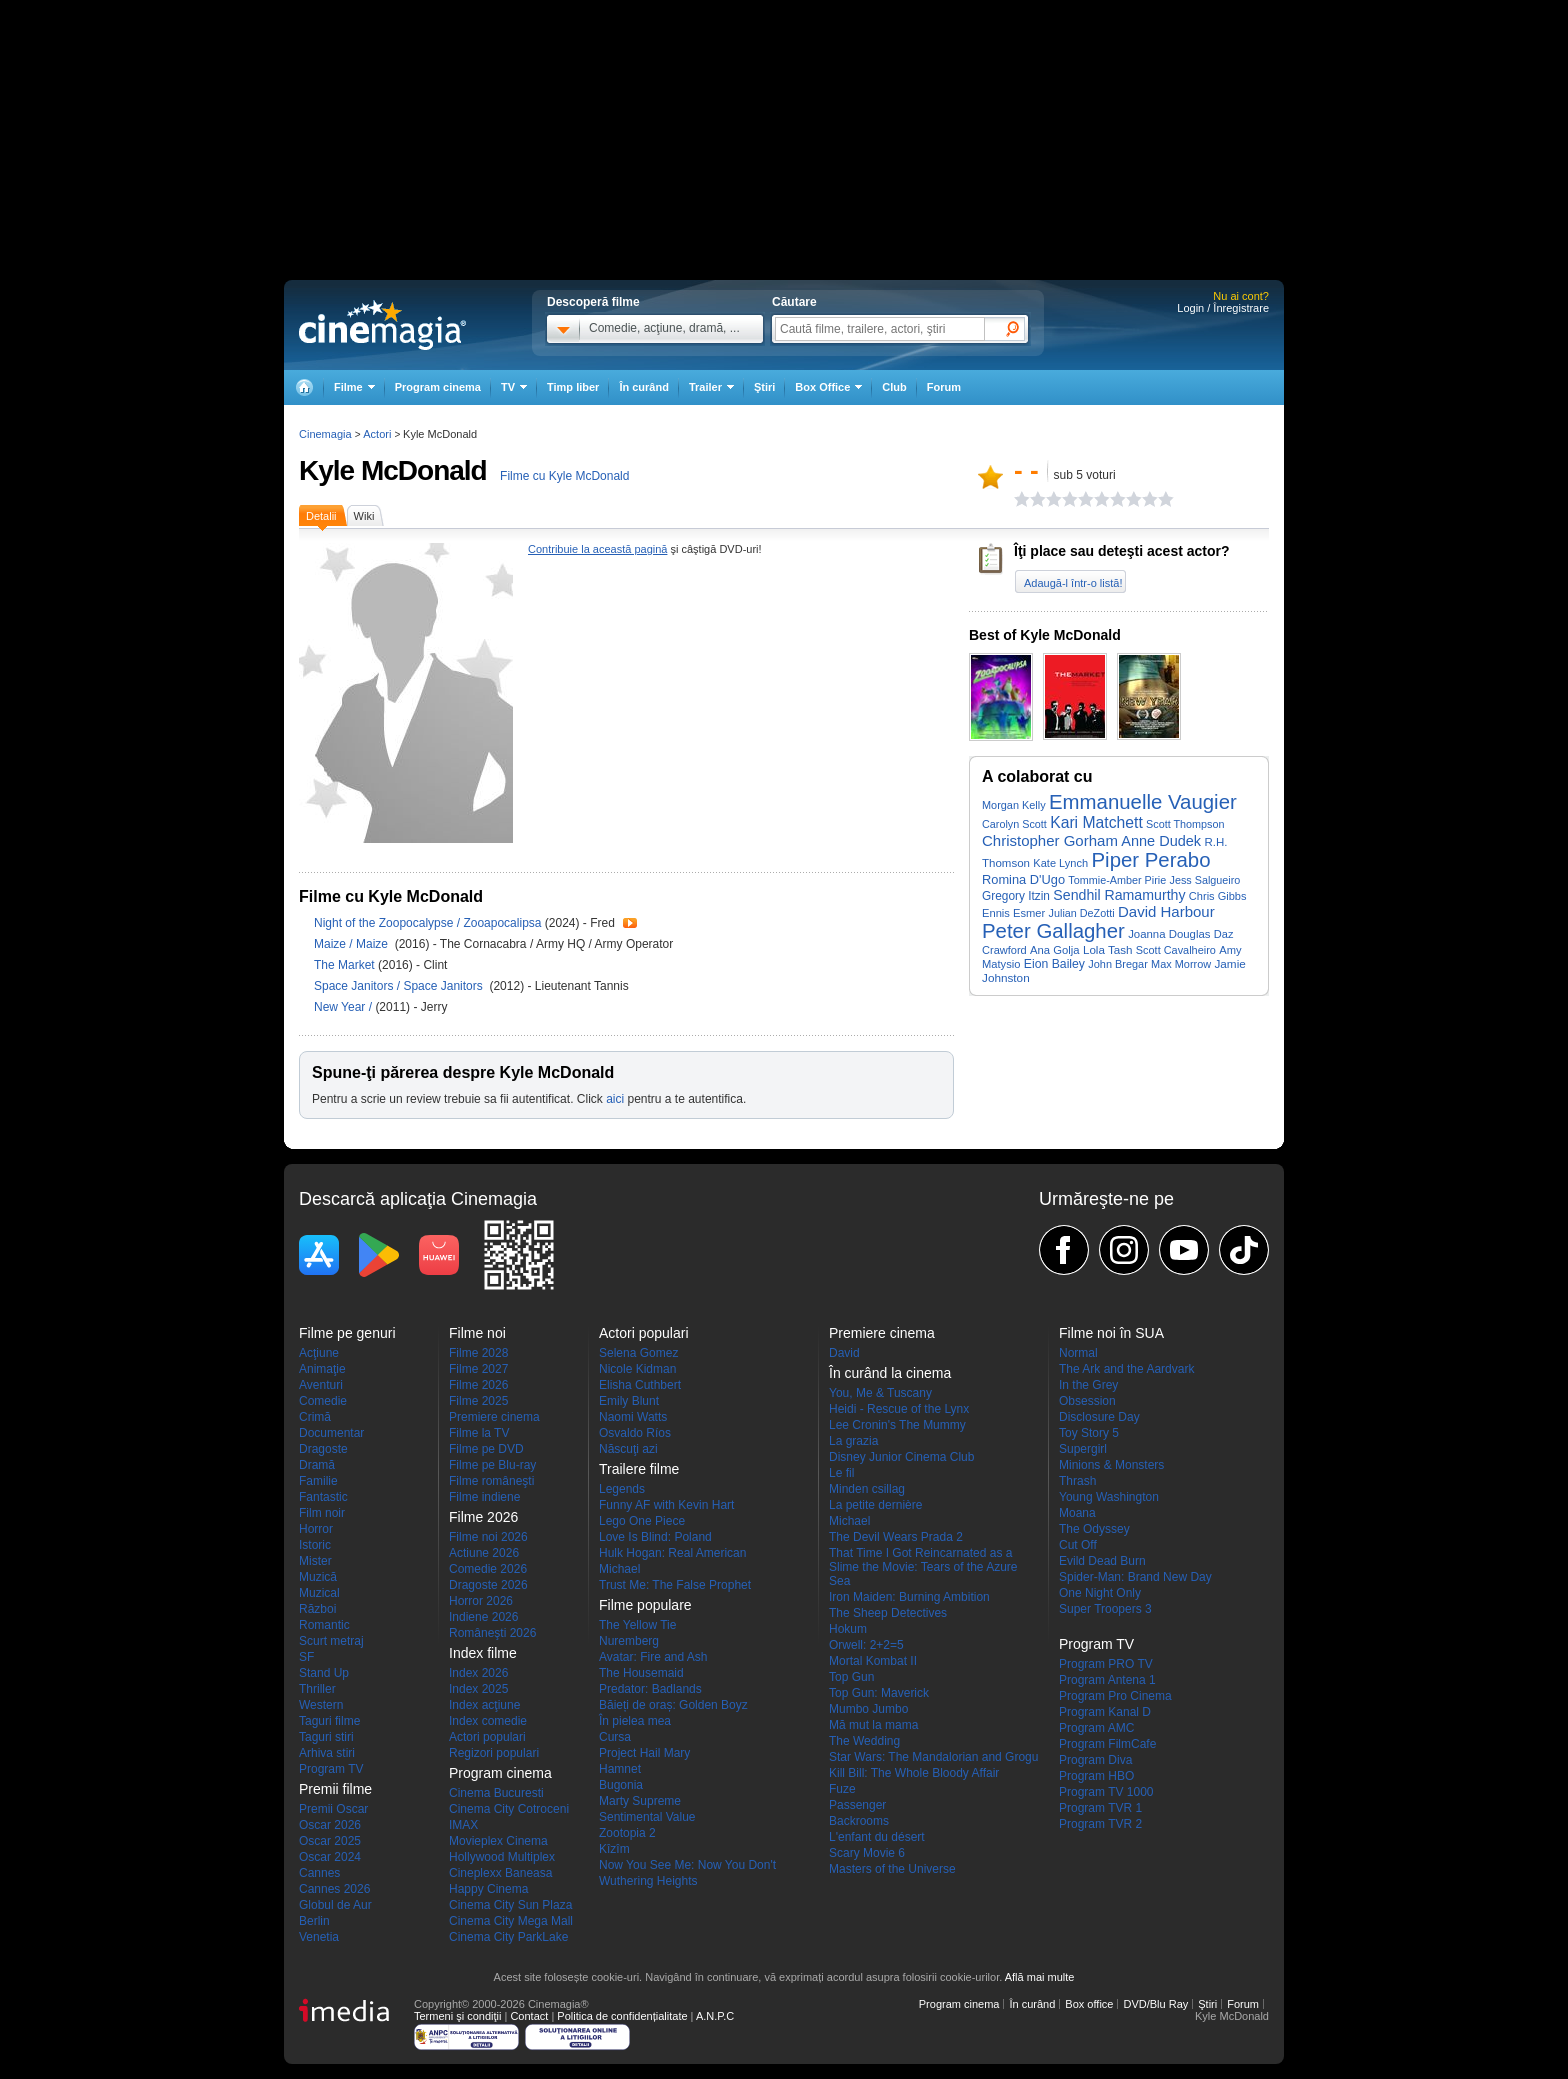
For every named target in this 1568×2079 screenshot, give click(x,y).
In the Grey (1088, 1385)
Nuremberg (629, 1641)
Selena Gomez (638, 1353)
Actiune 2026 (484, 1553)
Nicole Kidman (637, 1369)
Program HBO (1096, 1776)
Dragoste (323, 1449)
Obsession (1087, 1401)
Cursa (615, 1737)
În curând (644, 387)
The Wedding (864, 1741)
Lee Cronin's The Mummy (897, 1425)
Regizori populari (494, 1753)
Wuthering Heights (648, 1881)
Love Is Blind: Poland (655, 1537)
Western (321, 1705)
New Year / (344, 1007)
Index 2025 (478, 1689)
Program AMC (1096, 1728)
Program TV (331, 1769)
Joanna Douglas (1169, 934)
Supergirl (1083, 1449)
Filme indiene (484, 1497)
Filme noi (477, 1333)
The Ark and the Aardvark (1126, 1369)
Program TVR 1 (1100, 1808)
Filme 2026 (478, 1385)
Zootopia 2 (627, 1833)
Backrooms (859, 1821)
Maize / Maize (352, 944)
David (844, 1353)
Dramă (317, 1465)
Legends (622, 1489)
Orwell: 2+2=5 (866, 1645)
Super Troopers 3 (1105, 1609)
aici (615, 1099)
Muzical (319, 1593)
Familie (318, 1481)
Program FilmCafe (1107, 1744)
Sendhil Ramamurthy (1119, 895)
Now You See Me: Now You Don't (687, 1865)
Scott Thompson (1185, 824)
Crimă (315, 1417)
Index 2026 (478, 1673)
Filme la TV (479, 1433)
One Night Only (1100, 1593)
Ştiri (764, 387)
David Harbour (1166, 911)
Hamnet (620, 1769)
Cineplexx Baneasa (500, 1873)
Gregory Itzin (1016, 896)
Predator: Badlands (650, 1689)
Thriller (317, 1689)
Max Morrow (1181, 964)
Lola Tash (1108, 949)
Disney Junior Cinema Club (901, 1457)
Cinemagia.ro (382, 325)
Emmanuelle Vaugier (1143, 802)
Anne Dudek (1161, 841)
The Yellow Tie (637, 1625)
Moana (1077, 1513)
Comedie (323, 1401)
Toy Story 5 (1089, 1433)
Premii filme (335, 1789)
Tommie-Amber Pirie (1117, 880)
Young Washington (1109, 1497)
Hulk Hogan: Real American (672, 1553)
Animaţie (322, 1369)
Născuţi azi (628, 1449)
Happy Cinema (488, 1889)
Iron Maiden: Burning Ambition (909, 1597)
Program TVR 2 (1100, 1824)
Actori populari (487, 1737)
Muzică (318, 1577)
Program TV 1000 (1106, 1792)
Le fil (841, 1473)
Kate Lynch (1060, 863)
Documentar (331, 1433)
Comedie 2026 (488, 1569)
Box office (1089, 2004)
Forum (944, 387)
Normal (1078, 1353)
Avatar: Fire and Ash (653, 1657)
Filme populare (645, 1605)
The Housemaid (641, 1673)
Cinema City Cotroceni (509, 1809)
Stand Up (324, 1673)
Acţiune (319, 1353)
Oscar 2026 (330, 1825)
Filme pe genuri (347, 1333)
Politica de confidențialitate (622, 2016)
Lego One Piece (642, 1521)
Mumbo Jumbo (868, 1709)
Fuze (842, 1789)
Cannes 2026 (334, 1889)
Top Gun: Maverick (879, 1693)
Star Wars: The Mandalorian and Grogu (933, 1757)
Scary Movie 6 (867, 1853)
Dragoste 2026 (488, 1585)
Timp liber (573, 387)
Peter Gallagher (1053, 931)
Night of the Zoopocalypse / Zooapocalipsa (427, 923)
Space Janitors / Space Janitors (401, 986)
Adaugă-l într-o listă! (1073, 583)
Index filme (483, 1653)
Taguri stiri (326, 1737)
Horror (316, 1529)
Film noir (322, 1513)
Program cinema (438, 387)
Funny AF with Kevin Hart (666, 1505)
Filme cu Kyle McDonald (564, 476)
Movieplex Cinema (498, 1841)
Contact (529, 2016)
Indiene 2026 (483, 1617)
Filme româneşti (491, 1481)
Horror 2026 (481, 1601)
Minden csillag (867, 1489)
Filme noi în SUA (1111, 1333)
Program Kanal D (1105, 1712)
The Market (346, 965)
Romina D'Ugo (1023, 879)
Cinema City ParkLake (508, 1937)
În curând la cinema (890, 1373)
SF (306, 1657)
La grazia (853, 1441)
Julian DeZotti (1082, 913)
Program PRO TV (1106, 1664)
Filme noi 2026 (488, 1537)
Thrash (1077, 1481)
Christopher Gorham (1050, 840)
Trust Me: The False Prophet (675, 1585)
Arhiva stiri (327, 1753)
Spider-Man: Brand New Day (1135, 1577)
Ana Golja (1054, 950)
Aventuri (321, 1385)
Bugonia (621, 1785)
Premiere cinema (494, 1417)
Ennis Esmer (1013, 913)
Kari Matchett (1096, 822)
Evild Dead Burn (1102, 1561)
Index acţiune (484, 1705)
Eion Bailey (1054, 964)
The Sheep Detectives (888, 1613)
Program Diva (1095, 1760)
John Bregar (1117, 964)
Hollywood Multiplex (502, 1857)
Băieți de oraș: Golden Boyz (673, 1705)
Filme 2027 (478, 1369)
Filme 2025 (478, 1401)
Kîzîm (614, 1849)
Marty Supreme (640, 1801)
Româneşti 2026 (492, 1633)
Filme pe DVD (486, 1449)
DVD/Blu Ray (1155, 2004)
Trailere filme (639, 1469)
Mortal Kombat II (873, 1661)
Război (317, 1609)
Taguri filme (329, 1721)
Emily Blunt (629, 1401)
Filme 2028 (478, 1353)
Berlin (314, 1921)
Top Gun (851, 1677)
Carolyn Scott (1014, 824)
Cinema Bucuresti (496, 1793)
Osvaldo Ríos (635, 1433)
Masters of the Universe (892, 1869)
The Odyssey (1094, 1529)
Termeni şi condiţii (457, 2016)
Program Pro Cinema (1115, 1696)
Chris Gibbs (1218, 896)
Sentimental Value (647, 1817)
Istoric (315, 1545)
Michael (619, 1569)
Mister (315, 1561)
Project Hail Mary (644, 1753)
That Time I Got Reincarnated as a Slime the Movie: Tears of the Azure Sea (923, 1567)
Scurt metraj (331, 1641)
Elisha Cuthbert (640, 1385)
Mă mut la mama (873, 1725)
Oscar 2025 (330, 1841)
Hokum (848, 1629)
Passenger (857, 1805)
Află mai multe (1040, 1977)
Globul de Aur (335, 1905)
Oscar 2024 (330, 1857)
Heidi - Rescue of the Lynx (899, 1409)
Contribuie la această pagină (597, 549)
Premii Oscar (333, 1809)
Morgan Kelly (1014, 805)
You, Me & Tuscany (880, 1393)
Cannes (319, 1873)
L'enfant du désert (877, 1837)
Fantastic (323, 1497)
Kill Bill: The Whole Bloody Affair (914, 1773)
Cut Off (1078, 1545)
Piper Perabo (1151, 860)
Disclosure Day (1099, 1417)
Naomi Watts (633, 1417)
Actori (377, 434)
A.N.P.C (715, 2016)
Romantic (324, 1625)
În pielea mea (635, 1721)
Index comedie (488, 1721)
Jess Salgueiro (1205, 880)
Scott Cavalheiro (1176, 950)
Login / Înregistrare (1223, 308)
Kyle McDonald (393, 470)
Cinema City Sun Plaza (510, 1905)
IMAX (463, 1825)
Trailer (630, 923)
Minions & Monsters (1111, 1465)
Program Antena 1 (1107, 1680)
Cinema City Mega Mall (511, 1921)
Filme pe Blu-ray (492, 1465)
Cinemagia (325, 434)
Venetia (319, 1937)
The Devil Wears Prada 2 (896, 1537)
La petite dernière (875, 1505)
